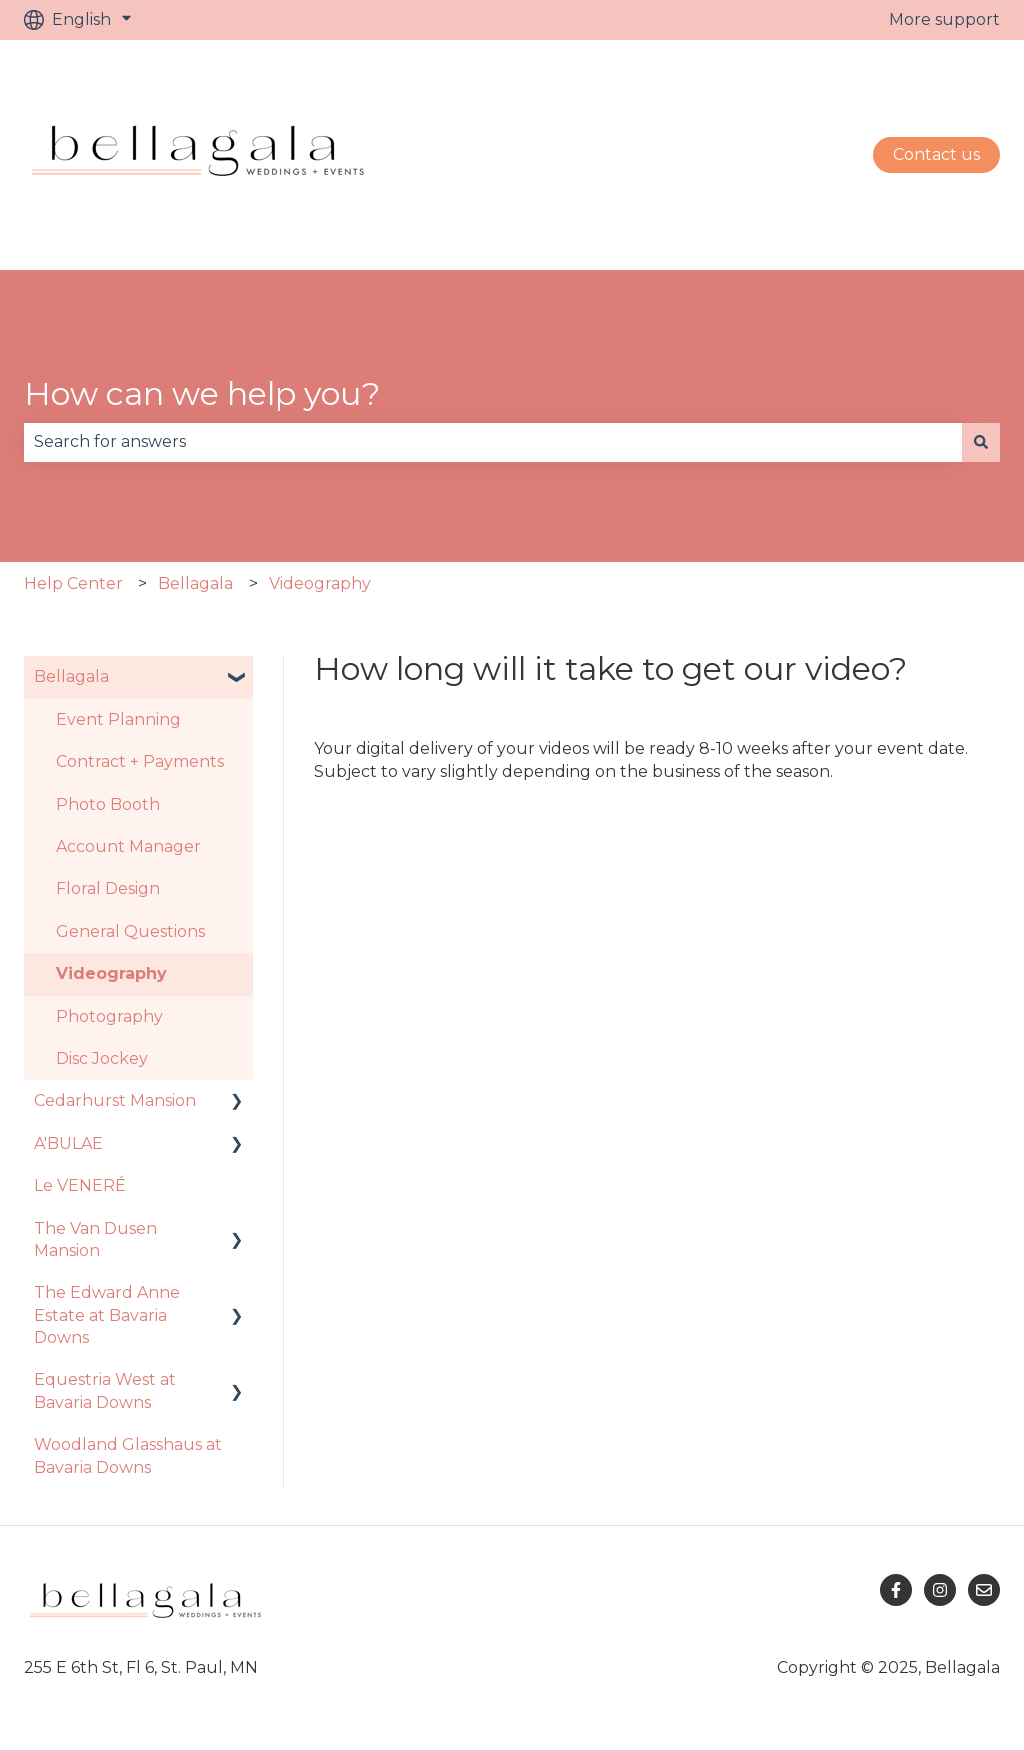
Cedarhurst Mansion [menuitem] (115, 1100)
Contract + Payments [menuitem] (140, 761)
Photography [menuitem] (109, 1016)
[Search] (981, 442)
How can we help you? (202, 393)
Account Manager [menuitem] (128, 846)
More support (944, 19)
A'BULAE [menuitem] (68, 1143)
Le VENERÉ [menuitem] (80, 1185)
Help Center (73, 583)
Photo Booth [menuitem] (108, 804)
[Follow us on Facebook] (896, 1590)
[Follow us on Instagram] (940, 1590)
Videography (320, 583)
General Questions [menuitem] (130, 931)
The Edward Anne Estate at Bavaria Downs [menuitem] (107, 1315)
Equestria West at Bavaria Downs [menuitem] (105, 1390)
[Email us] (984, 1590)
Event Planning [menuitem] (118, 719)
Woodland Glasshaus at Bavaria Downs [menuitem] (128, 1455)
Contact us (936, 154)
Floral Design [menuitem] (108, 888)
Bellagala (195, 583)
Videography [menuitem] (111, 973)
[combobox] (493, 442)
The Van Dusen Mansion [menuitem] (95, 1239)
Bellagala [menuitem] (71, 676)
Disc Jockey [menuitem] (102, 1058)
